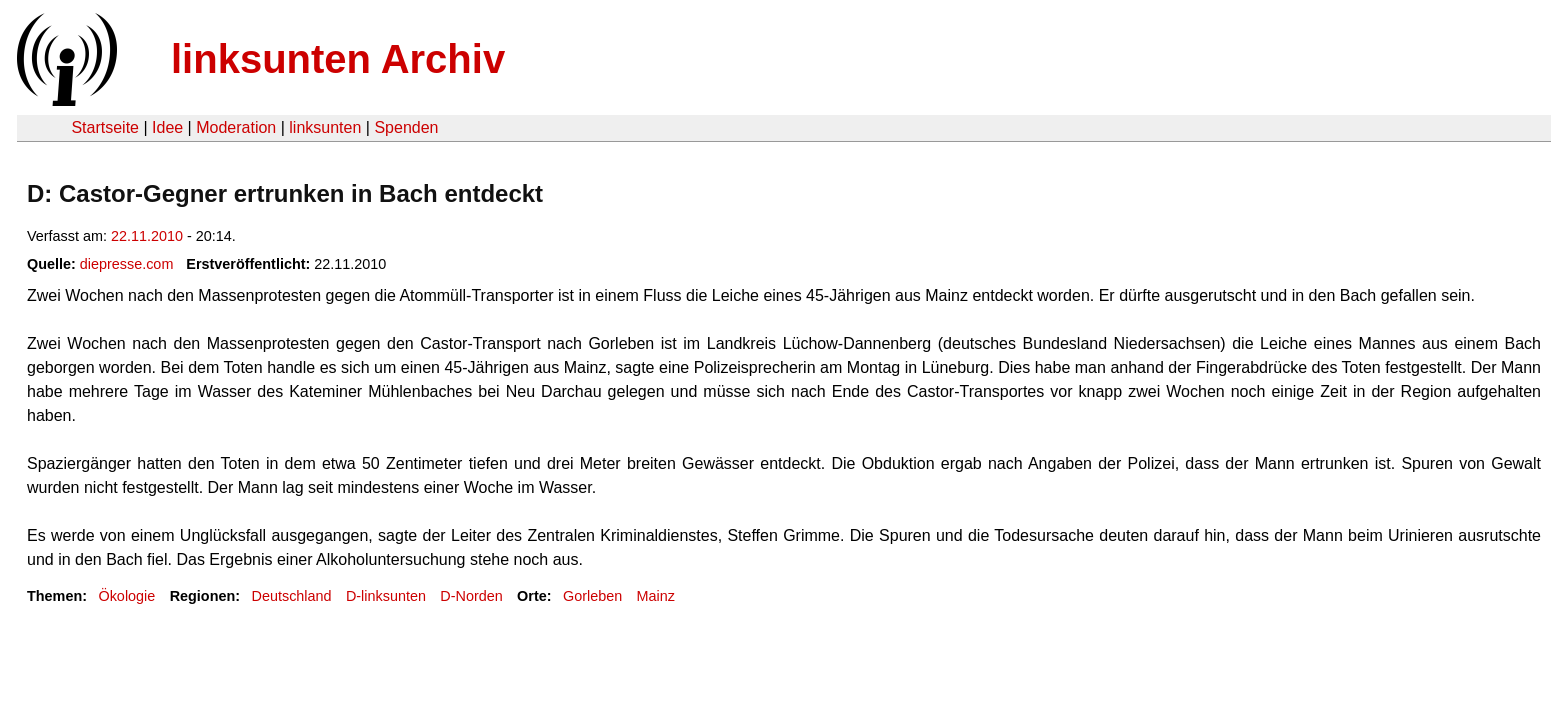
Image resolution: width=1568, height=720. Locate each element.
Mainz (656, 596)
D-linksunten (386, 596)
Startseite (105, 127)
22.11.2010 (147, 236)
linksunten (325, 127)
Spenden (406, 127)
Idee (167, 127)
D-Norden (471, 596)
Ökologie (126, 596)
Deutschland (292, 596)
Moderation (236, 127)
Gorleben (592, 596)
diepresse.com (127, 264)
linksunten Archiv (338, 59)
